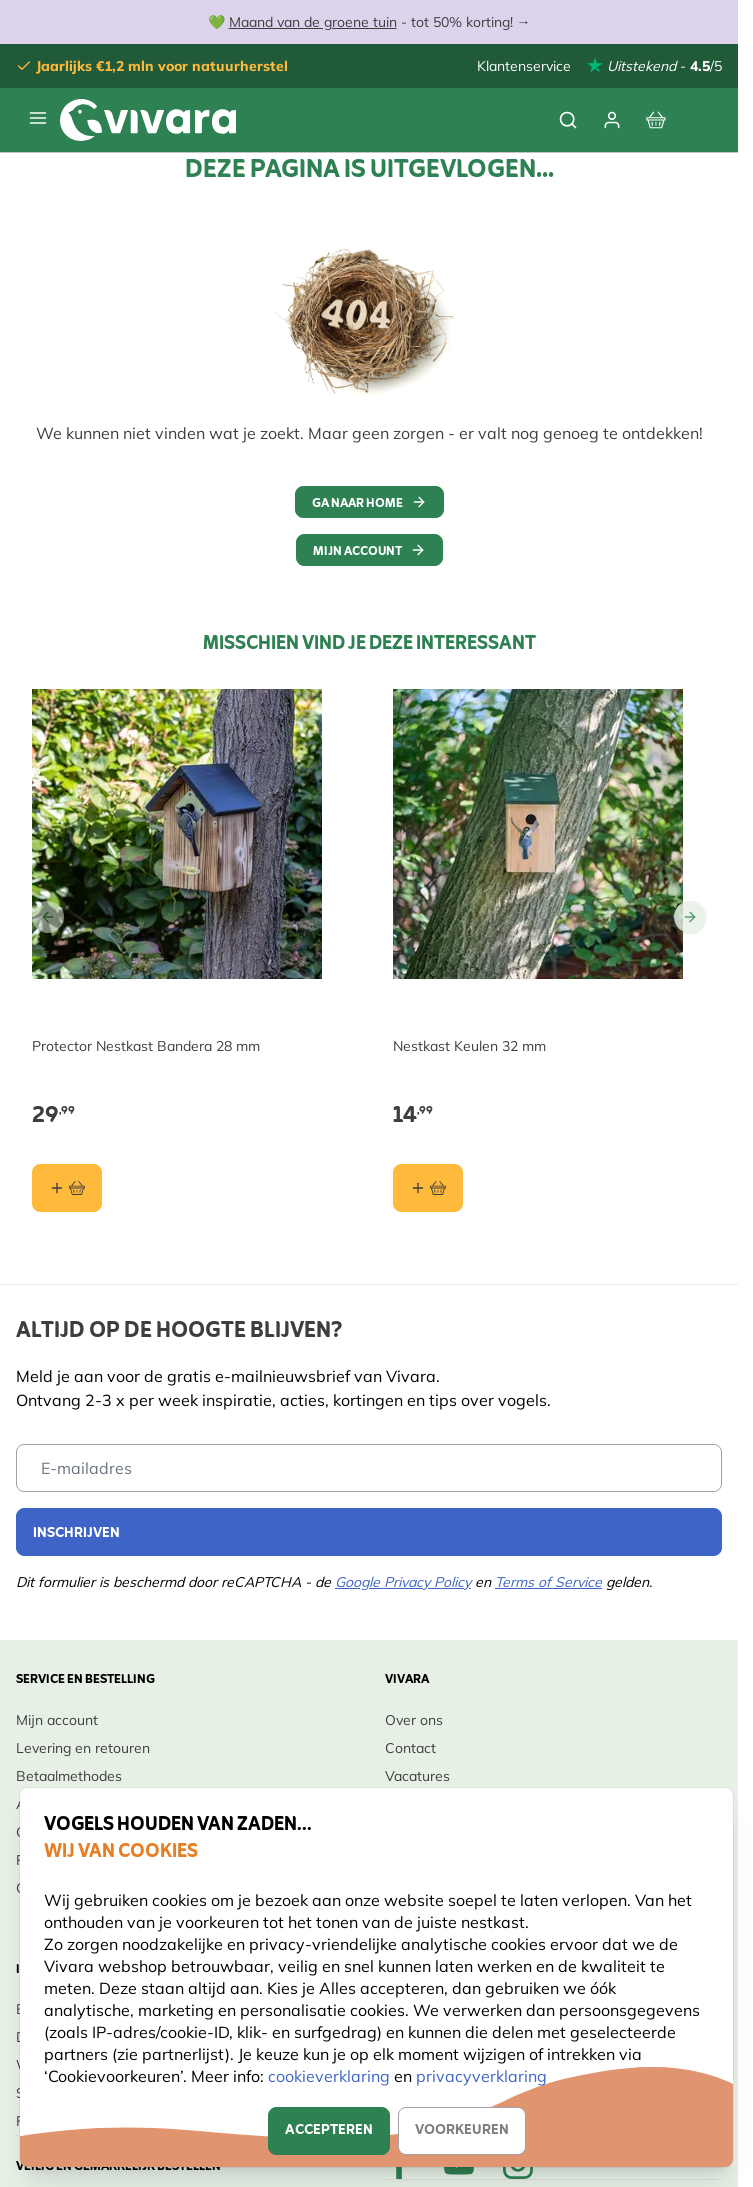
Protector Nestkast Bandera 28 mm (146, 1046)
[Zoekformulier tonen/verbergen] (568, 120)
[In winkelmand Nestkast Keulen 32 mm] (428, 1188)
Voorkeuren (462, 2130)
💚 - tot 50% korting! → (369, 22)
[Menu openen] (38, 118)
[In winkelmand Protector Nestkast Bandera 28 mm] (67, 1188)
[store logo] (148, 120)
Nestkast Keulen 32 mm (469, 1046)
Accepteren (329, 2130)
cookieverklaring (331, 2076)
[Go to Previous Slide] (48, 917)
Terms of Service (548, 1582)
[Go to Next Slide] (690, 917)
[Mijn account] (612, 120)
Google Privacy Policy (403, 1582)
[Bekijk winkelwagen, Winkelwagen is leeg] (656, 120)
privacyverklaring (481, 2076)
